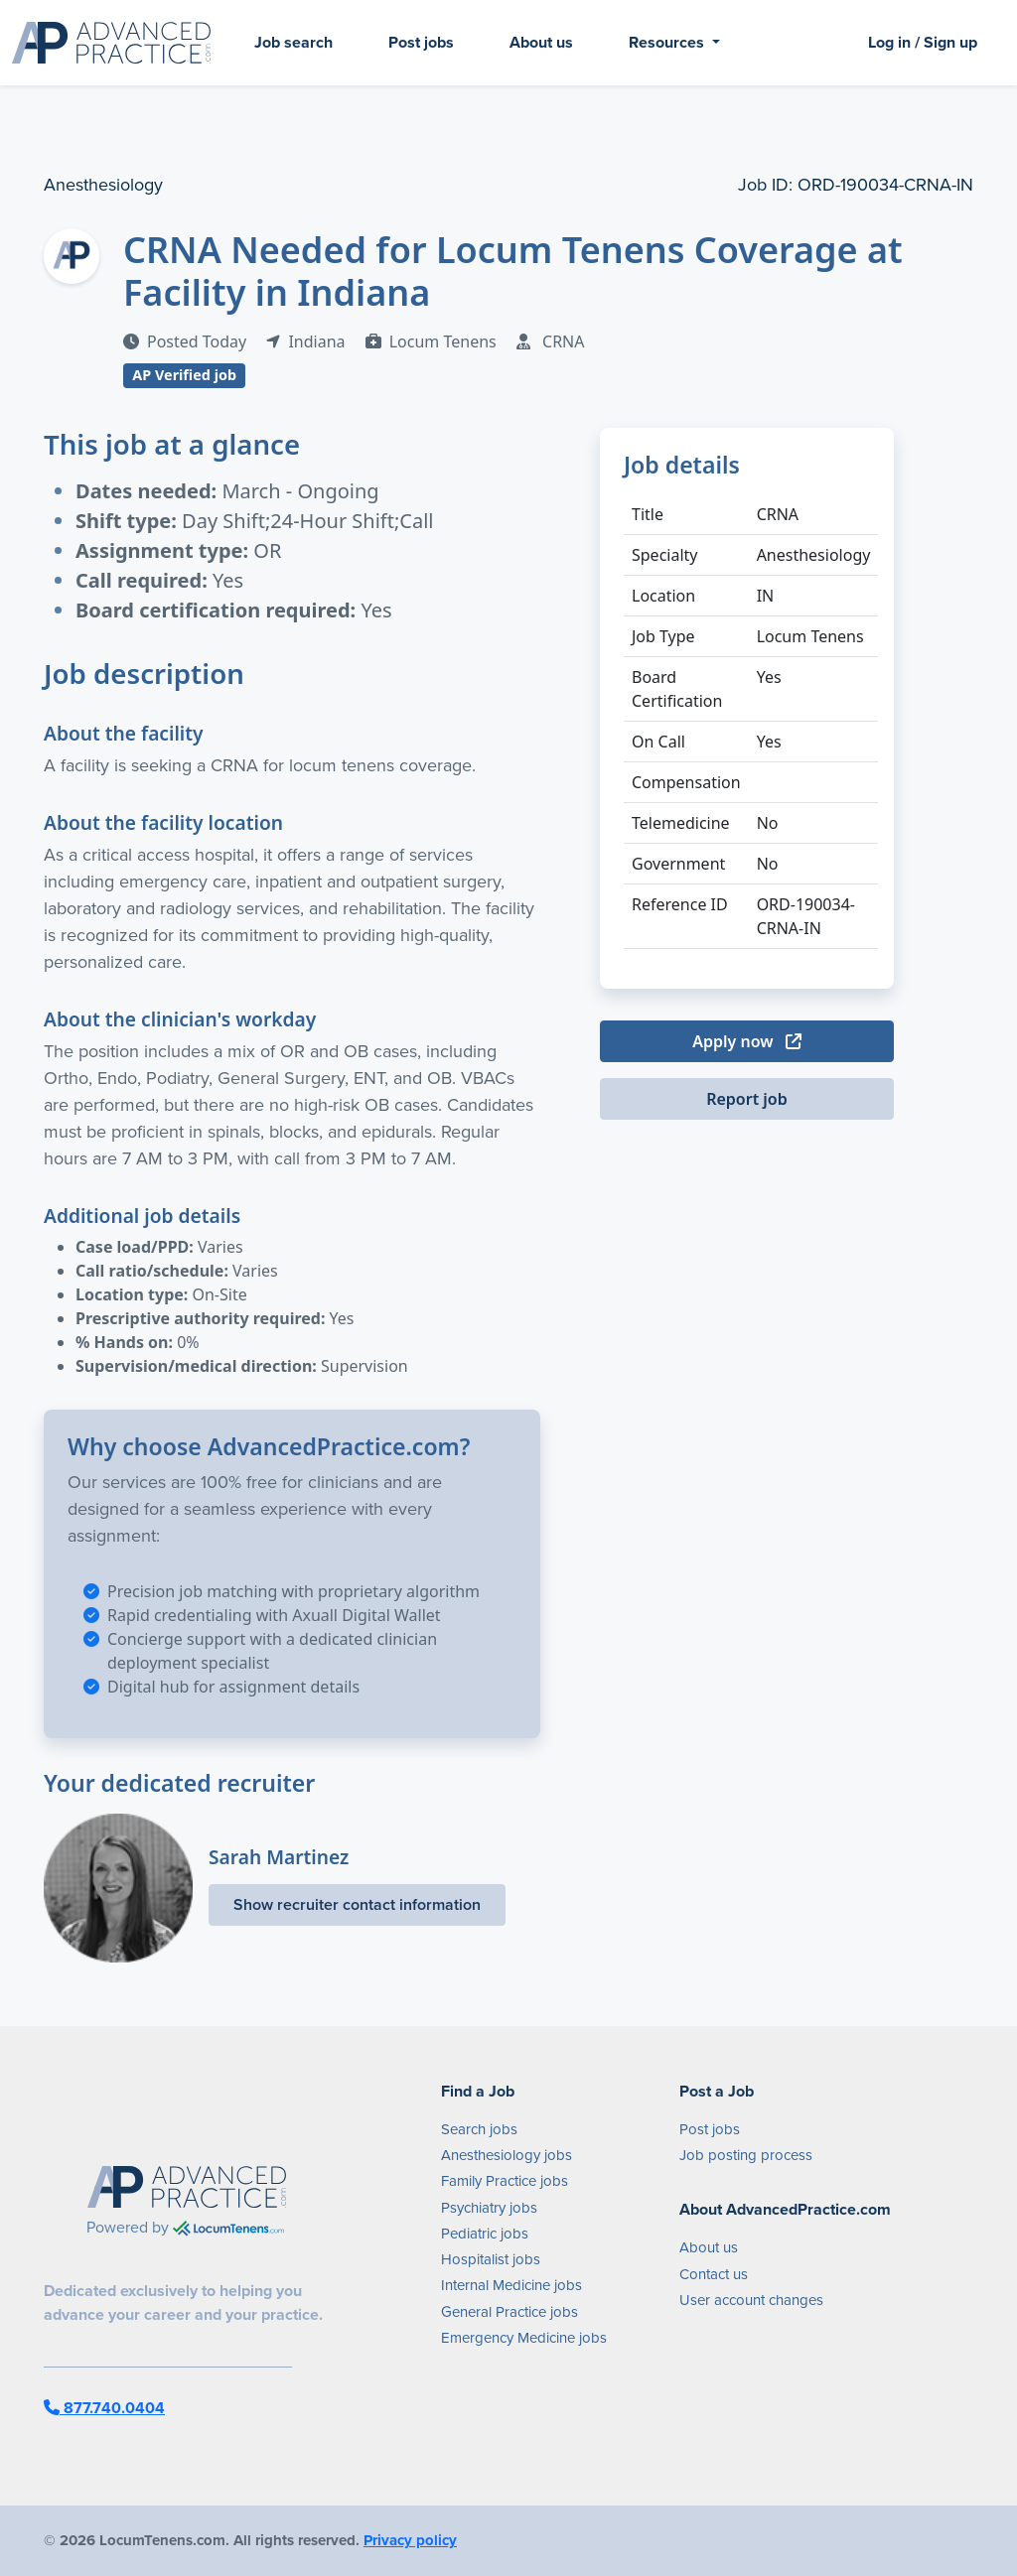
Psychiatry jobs (489, 2208)
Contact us (713, 2274)
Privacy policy (410, 2540)
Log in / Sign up (922, 42)
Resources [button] (668, 42)
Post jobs (421, 42)
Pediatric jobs (484, 2233)
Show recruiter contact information (357, 1904)
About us (541, 42)
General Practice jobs (509, 2312)
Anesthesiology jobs (506, 2155)
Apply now (746, 1041)
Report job (747, 1099)
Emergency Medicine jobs (524, 2338)
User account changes (751, 2300)
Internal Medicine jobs (511, 2285)
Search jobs (479, 2129)
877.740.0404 (104, 2407)
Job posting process (745, 2155)
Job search (293, 42)
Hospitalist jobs (490, 2259)
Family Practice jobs (504, 2181)
